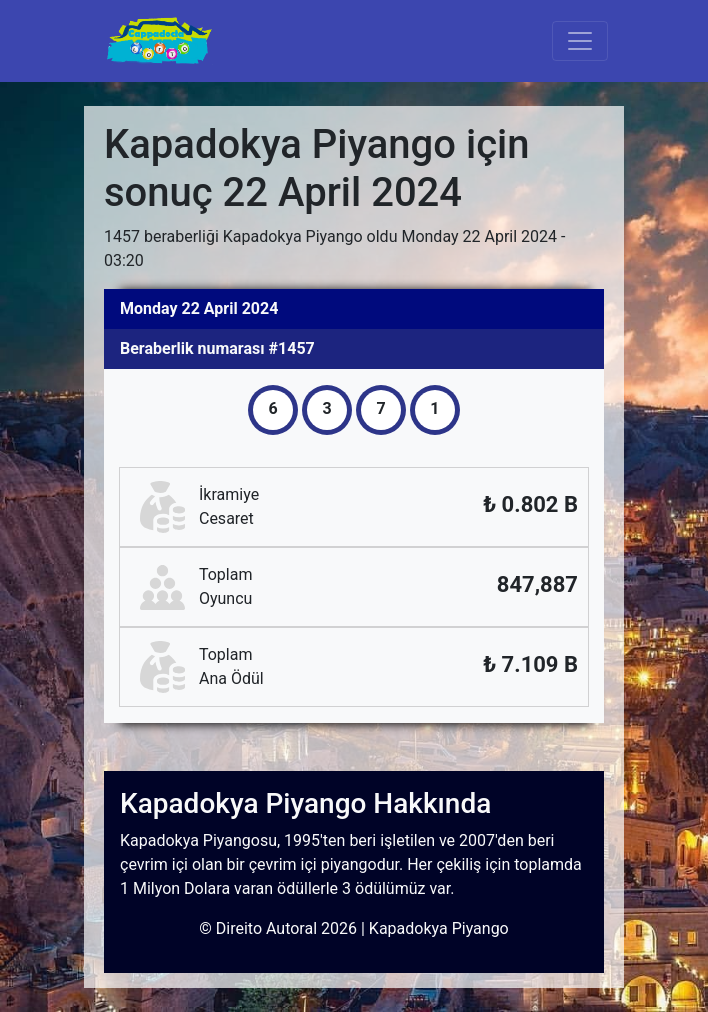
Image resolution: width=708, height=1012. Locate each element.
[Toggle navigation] (580, 41)
